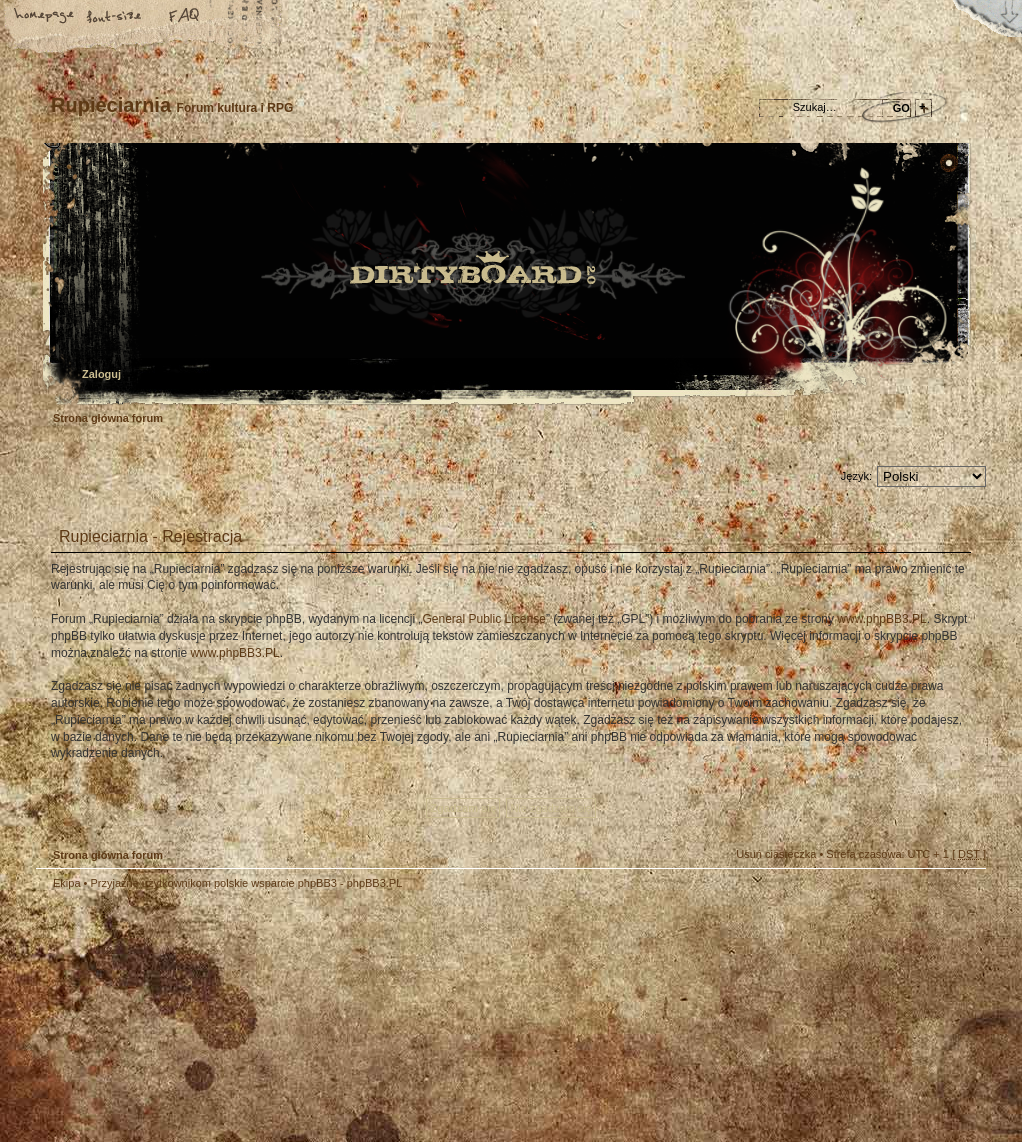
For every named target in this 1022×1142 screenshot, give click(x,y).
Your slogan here (351, 1019)
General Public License (483, 619)
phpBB (261, 1017)
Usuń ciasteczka (776, 854)
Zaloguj (101, 374)
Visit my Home (926, 1075)
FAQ (185, 17)
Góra (961, 897)
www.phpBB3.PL (881, 619)
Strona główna (45, 17)
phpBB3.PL (375, 883)
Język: (856, 476)
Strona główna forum (508, 275)
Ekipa (67, 883)
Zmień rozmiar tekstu (115, 17)
